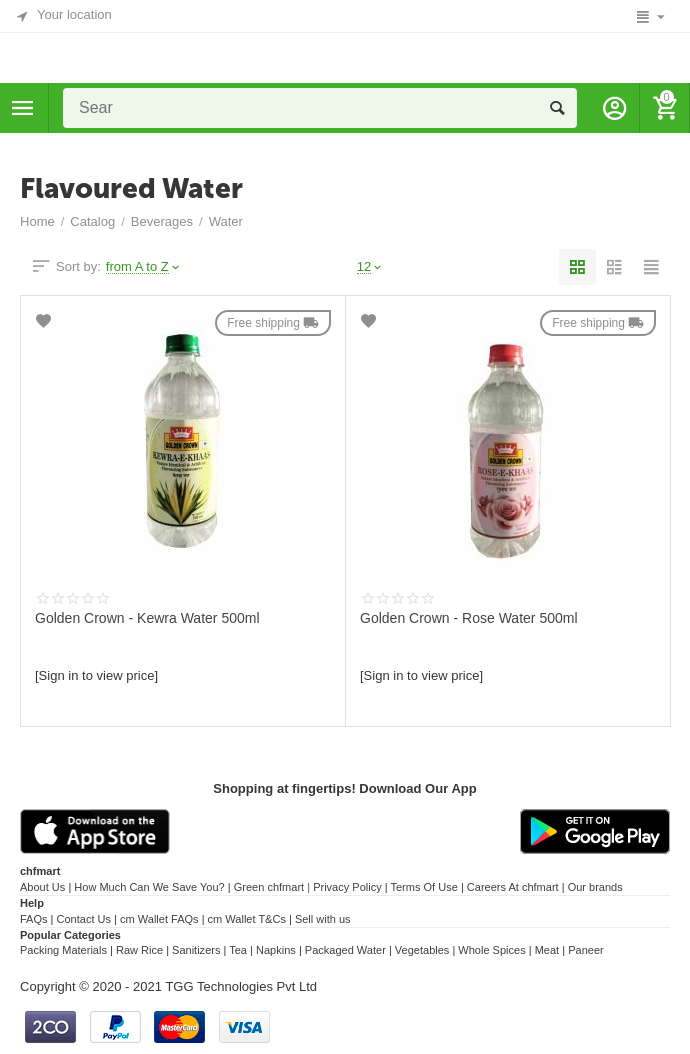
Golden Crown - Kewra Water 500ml (147, 618)
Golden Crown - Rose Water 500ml (469, 618)
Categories (23, 108)
